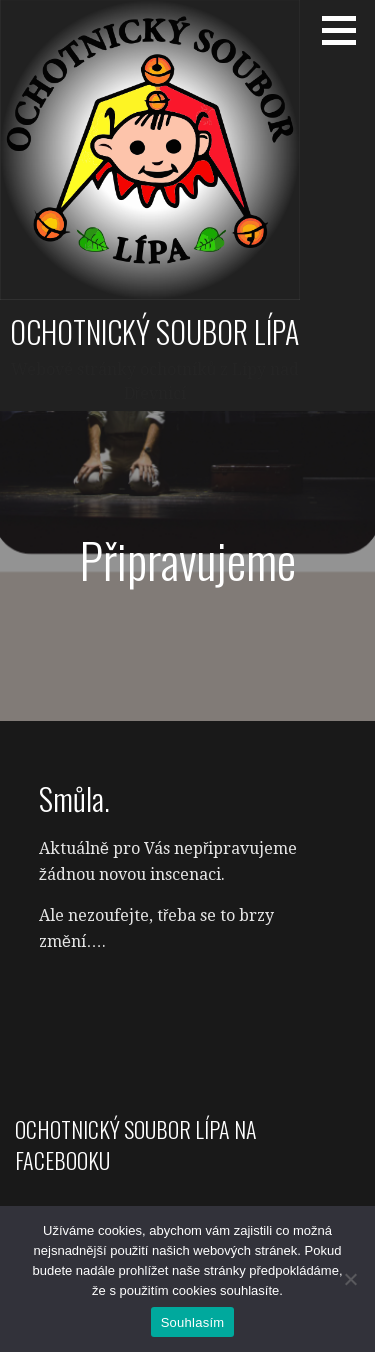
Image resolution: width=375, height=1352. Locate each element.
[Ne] (350, 1279)
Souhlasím (193, 1322)
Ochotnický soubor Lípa (154, 331)
